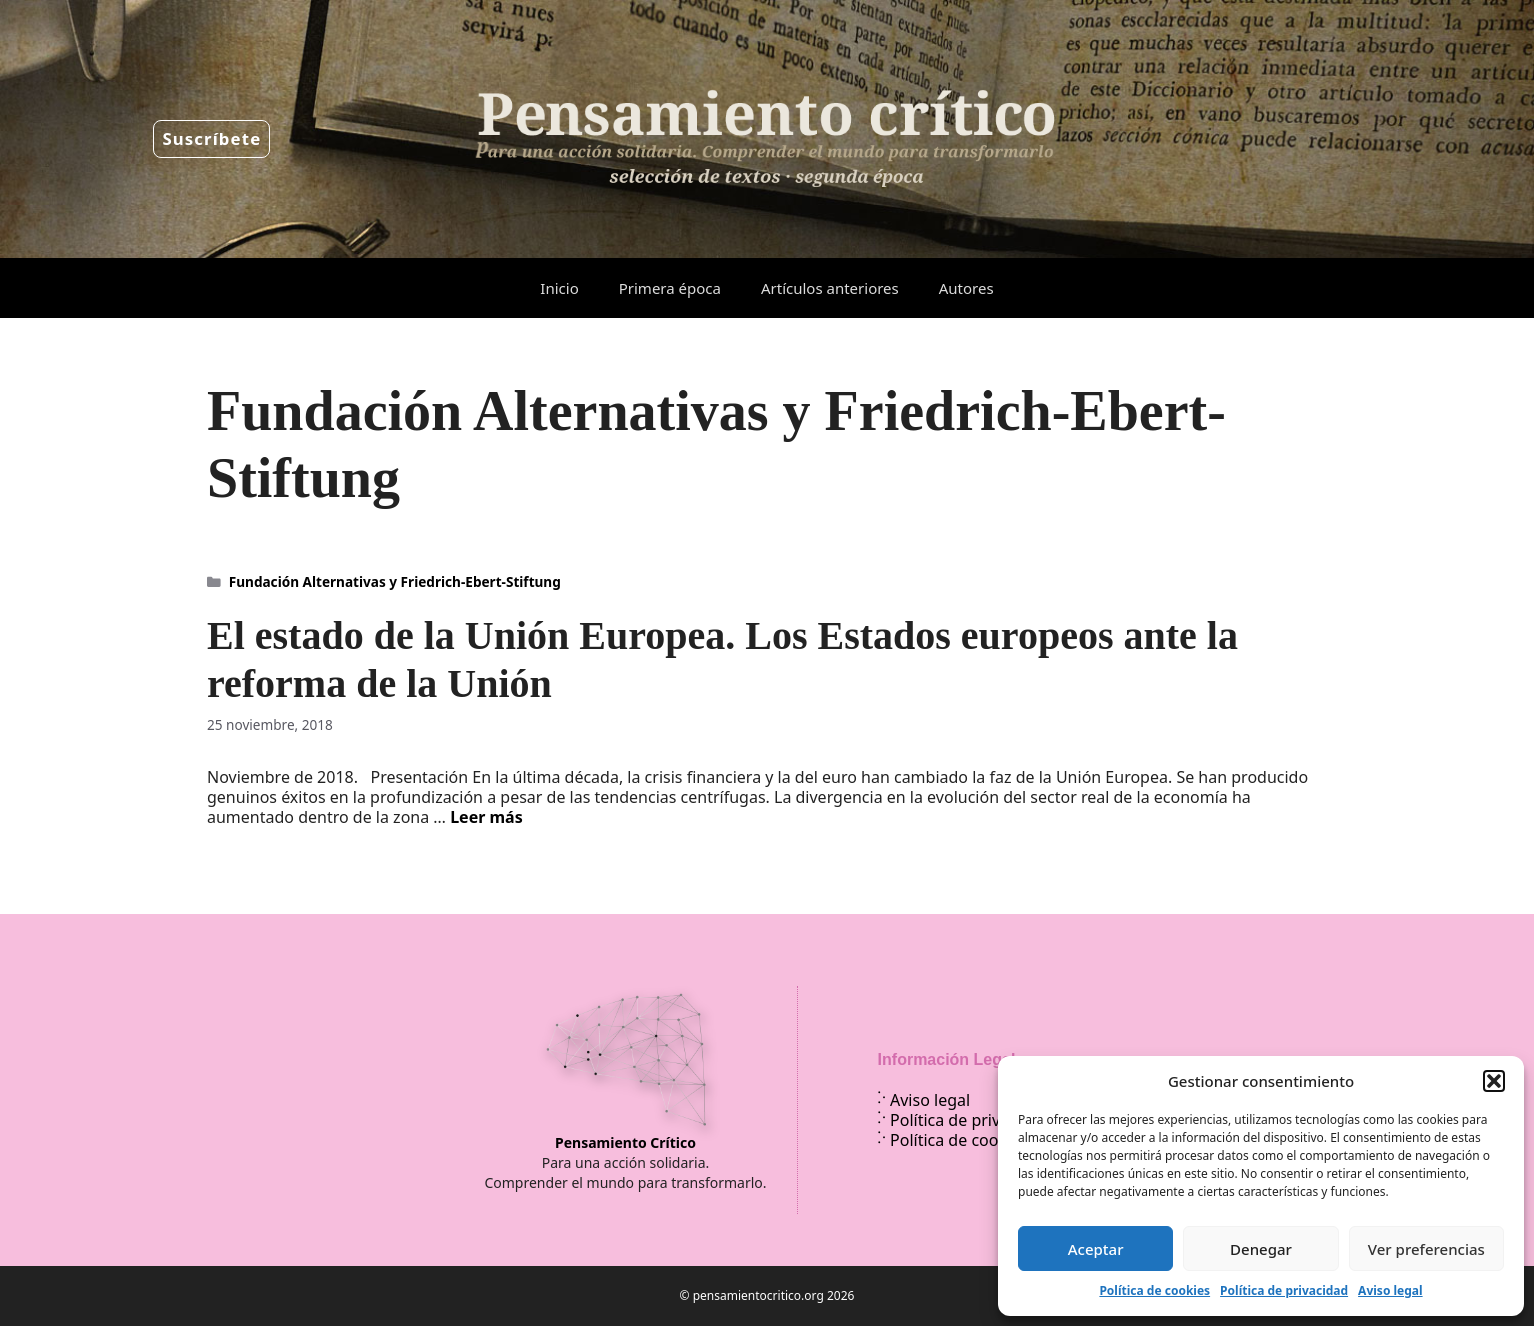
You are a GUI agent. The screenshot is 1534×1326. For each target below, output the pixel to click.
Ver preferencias (1426, 1249)
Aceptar (1096, 1249)
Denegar (1261, 1249)
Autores (966, 288)
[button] (1494, 1081)
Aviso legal (1390, 1290)
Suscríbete (211, 138)
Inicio (559, 288)
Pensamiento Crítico (625, 1142)
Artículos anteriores (830, 288)
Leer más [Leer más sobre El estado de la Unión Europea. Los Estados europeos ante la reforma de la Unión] (486, 817)
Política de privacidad (1284, 1290)
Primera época (670, 288)
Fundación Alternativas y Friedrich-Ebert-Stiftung (395, 581)
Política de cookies (1154, 1290)
